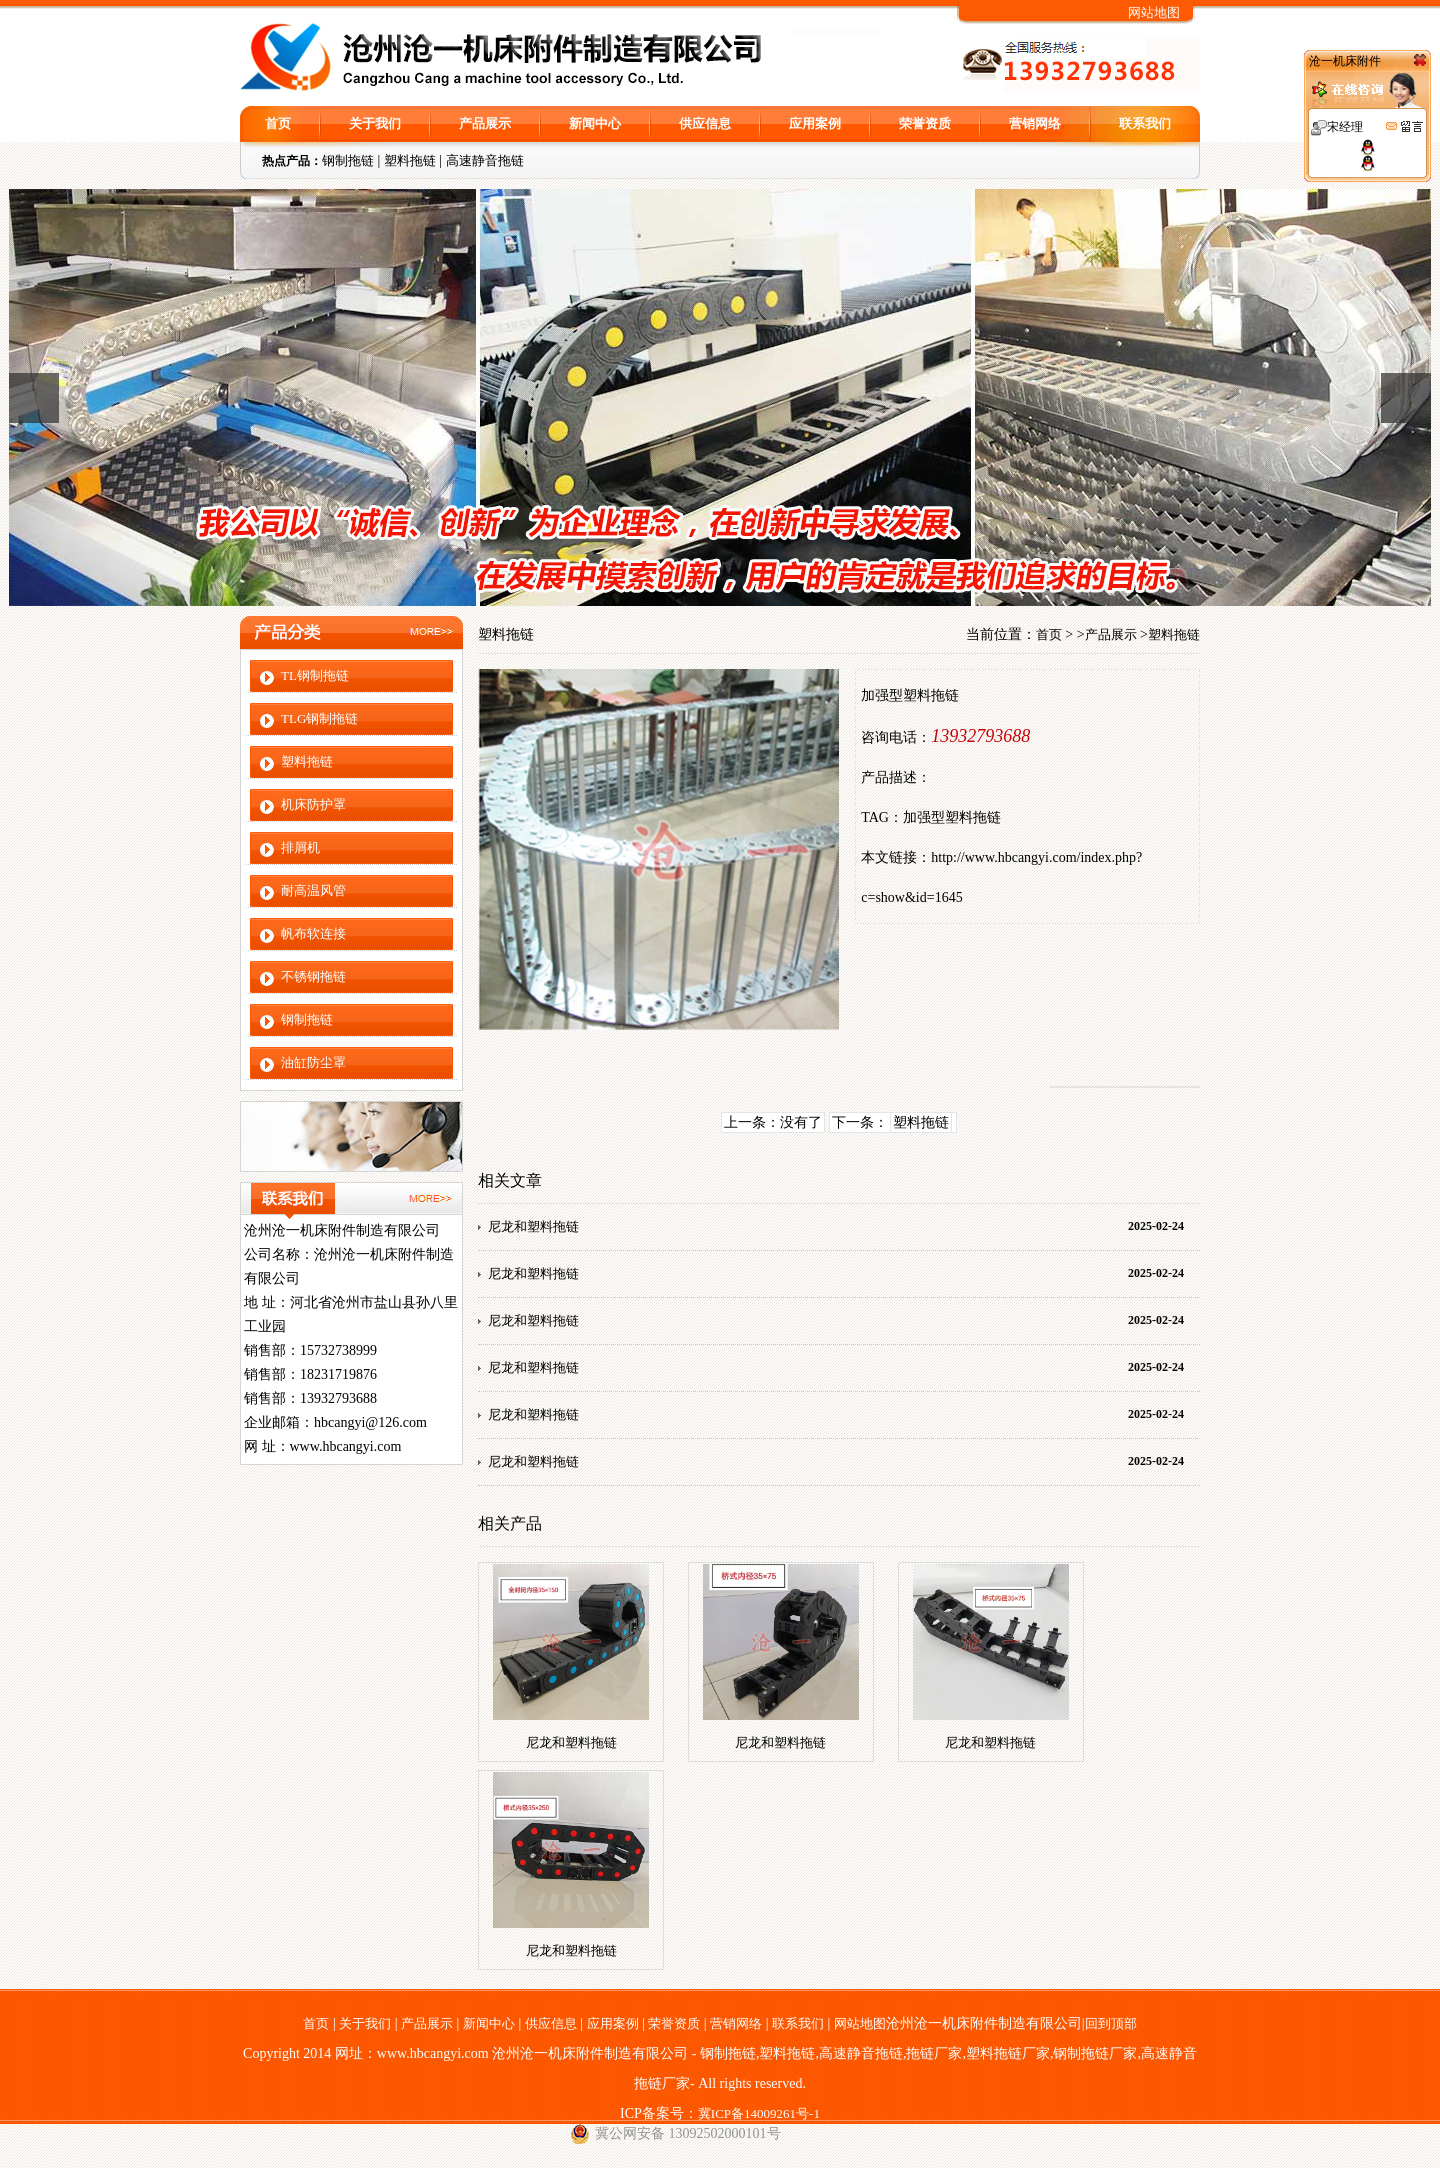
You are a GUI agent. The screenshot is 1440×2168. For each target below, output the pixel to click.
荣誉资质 (925, 123)
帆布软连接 (313, 933)
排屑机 (300, 847)
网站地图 (1154, 12)
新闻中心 (595, 123)
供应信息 (705, 123)
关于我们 (375, 123)
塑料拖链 (410, 160)
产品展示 (485, 123)
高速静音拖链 (485, 160)
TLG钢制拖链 (319, 718)
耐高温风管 (313, 890)
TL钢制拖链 (315, 675)
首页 (278, 123)
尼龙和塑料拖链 (533, 1226)
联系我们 (1145, 123)
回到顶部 (1111, 2023)
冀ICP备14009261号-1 (759, 2113)
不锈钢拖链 (313, 976)
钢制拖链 (348, 160)
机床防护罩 (313, 804)
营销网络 (1035, 123)
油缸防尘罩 (313, 1062)
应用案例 (815, 123)
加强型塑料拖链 (952, 817)
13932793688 (980, 736)
